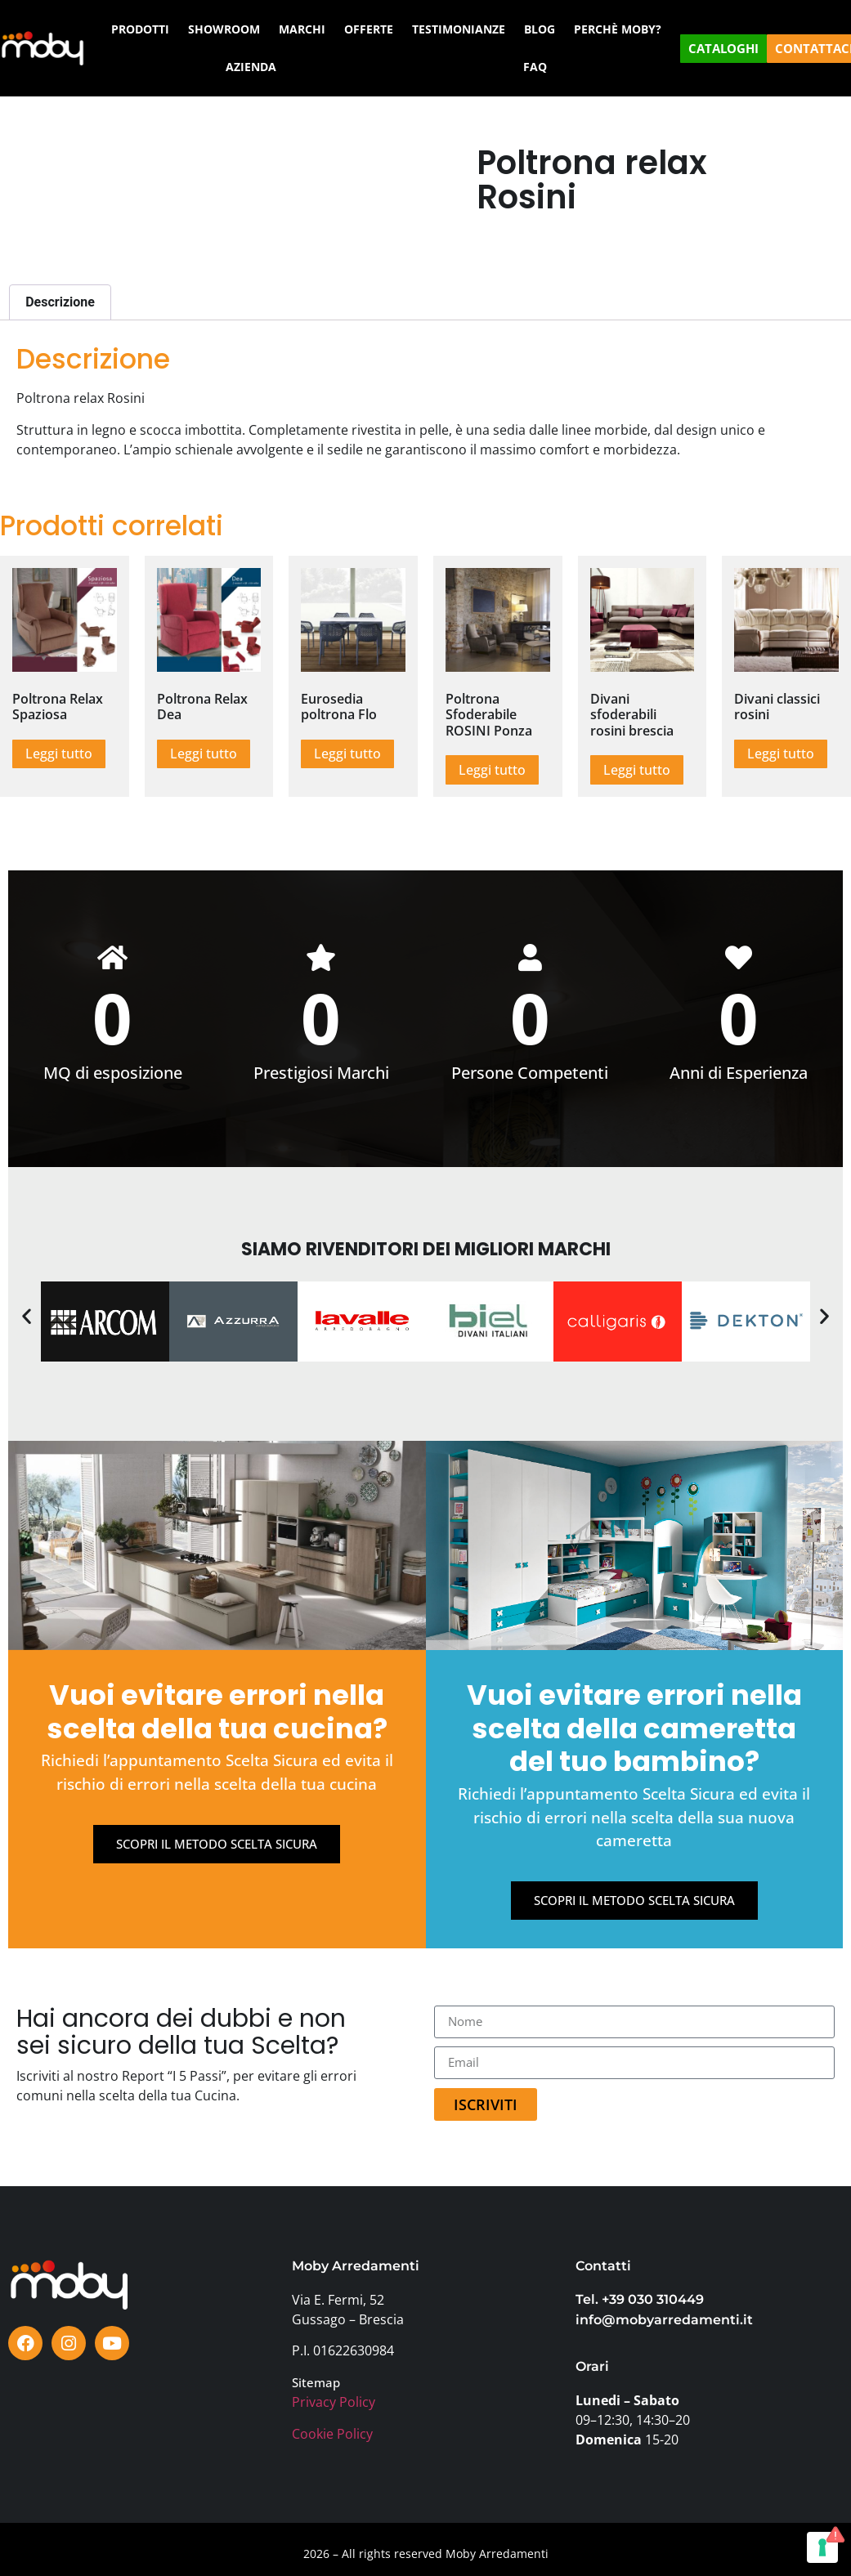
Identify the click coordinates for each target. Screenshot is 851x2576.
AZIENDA (251, 66)
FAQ (535, 66)
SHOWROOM (224, 29)
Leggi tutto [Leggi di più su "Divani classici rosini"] (780, 754)
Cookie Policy (332, 2435)
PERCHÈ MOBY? (617, 29)
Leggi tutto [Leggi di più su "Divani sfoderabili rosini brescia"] (636, 770)
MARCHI (302, 29)
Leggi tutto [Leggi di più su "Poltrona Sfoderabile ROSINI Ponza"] (492, 770)
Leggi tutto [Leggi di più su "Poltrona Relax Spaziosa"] (58, 754)
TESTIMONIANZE (458, 29)
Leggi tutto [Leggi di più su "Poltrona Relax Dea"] (203, 754)
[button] (26, 1317)
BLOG (539, 29)
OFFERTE (368, 29)
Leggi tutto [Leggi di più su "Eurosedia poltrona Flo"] (347, 754)
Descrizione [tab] (60, 302)
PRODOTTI (140, 29)
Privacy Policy (333, 2403)
